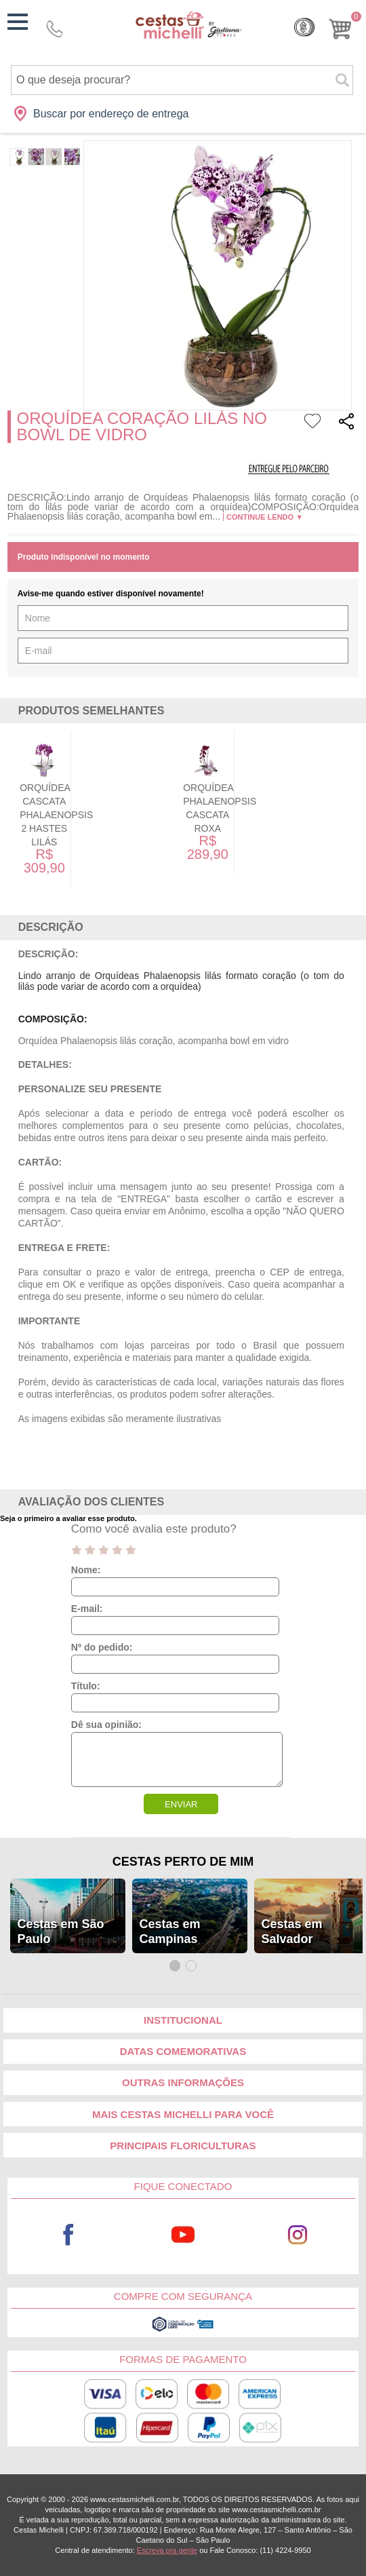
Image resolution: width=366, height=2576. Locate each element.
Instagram (298, 2234)
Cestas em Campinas (169, 1931)
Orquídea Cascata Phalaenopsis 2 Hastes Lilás (68, 814)
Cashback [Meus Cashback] (304, 27)
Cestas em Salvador (291, 1931)
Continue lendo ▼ (264, 517)
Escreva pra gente (167, 2550)
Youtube (183, 2234)
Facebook (68, 2234)
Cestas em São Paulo (60, 1931)
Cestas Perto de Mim (183, 1861)
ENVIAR (181, 1804)
